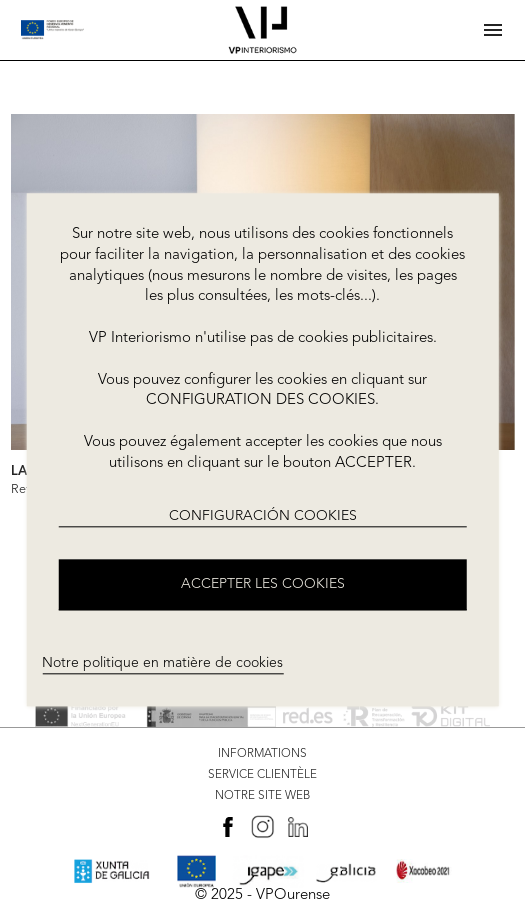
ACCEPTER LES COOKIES (263, 585)
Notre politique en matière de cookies (162, 663)
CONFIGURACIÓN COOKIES (263, 516)
